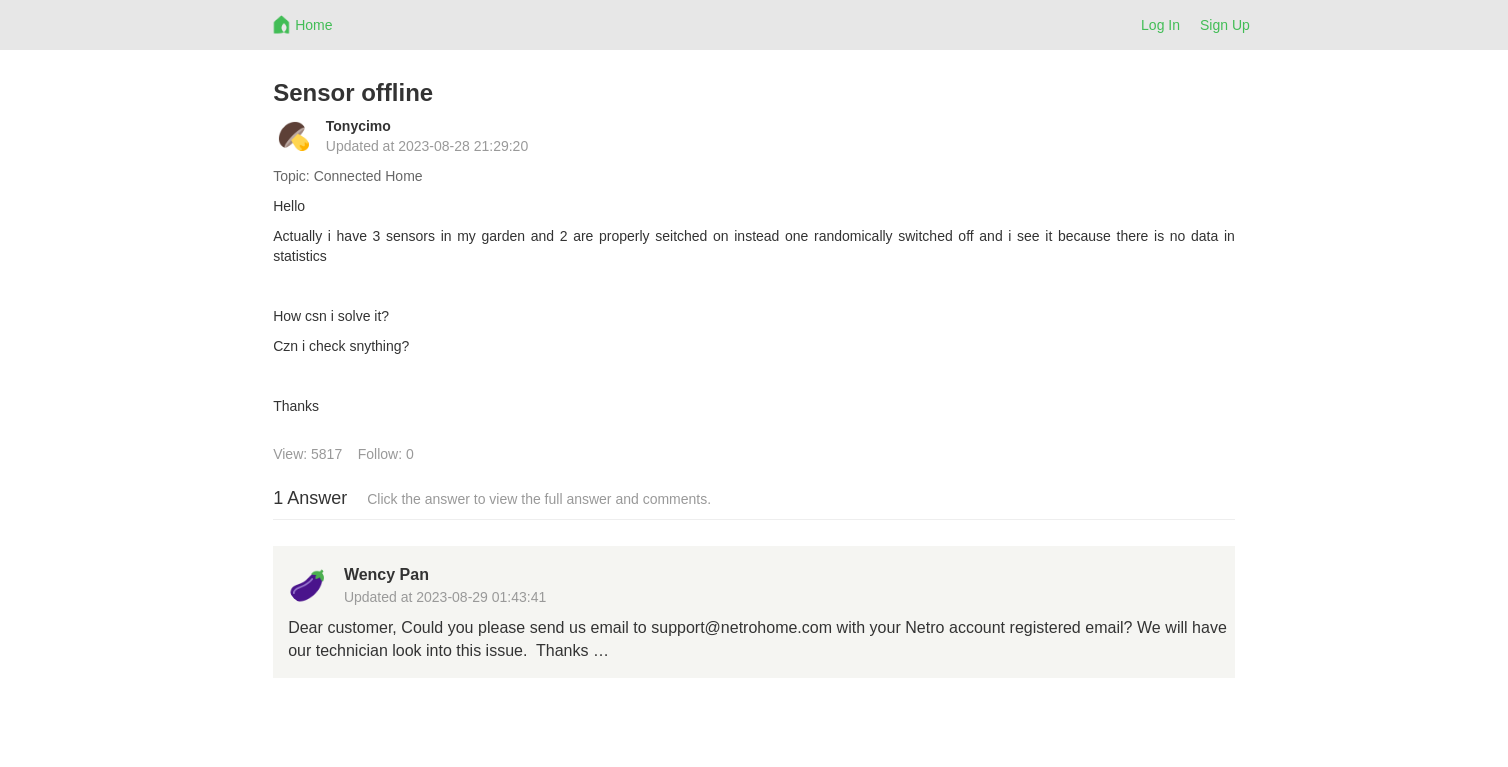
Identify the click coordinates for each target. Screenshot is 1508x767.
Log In (1160, 25)
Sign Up (1225, 25)
